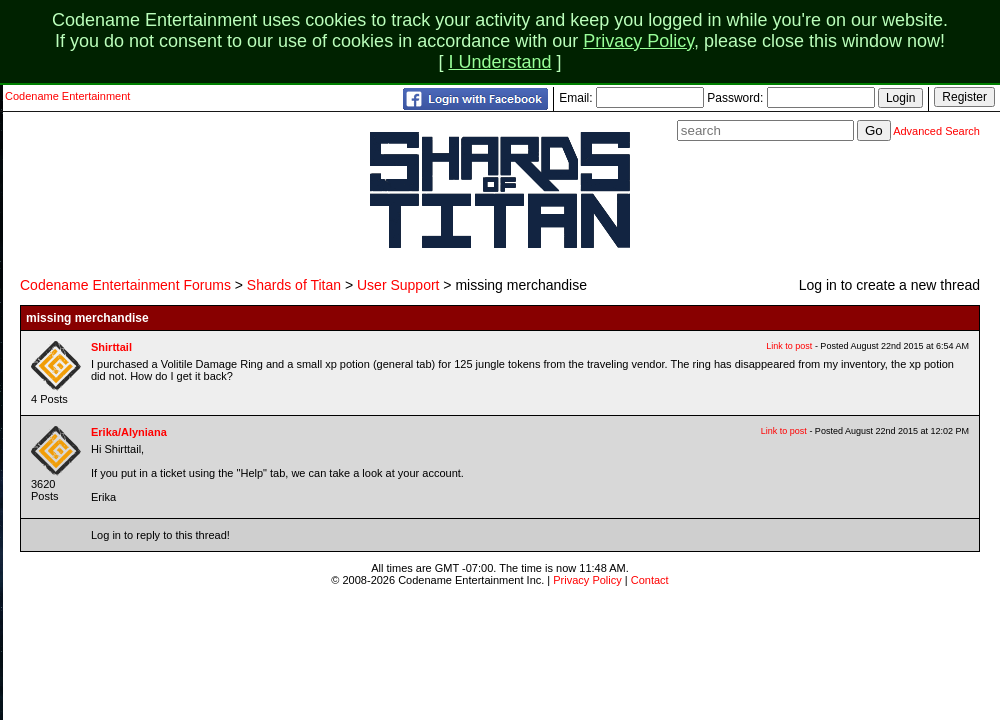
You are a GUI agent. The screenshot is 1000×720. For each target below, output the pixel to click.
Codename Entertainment (67, 96)
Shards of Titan (294, 285)
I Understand (499, 62)
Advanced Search (936, 131)
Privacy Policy (638, 41)
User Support (398, 285)
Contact (650, 580)
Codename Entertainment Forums (125, 285)
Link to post (789, 346)
